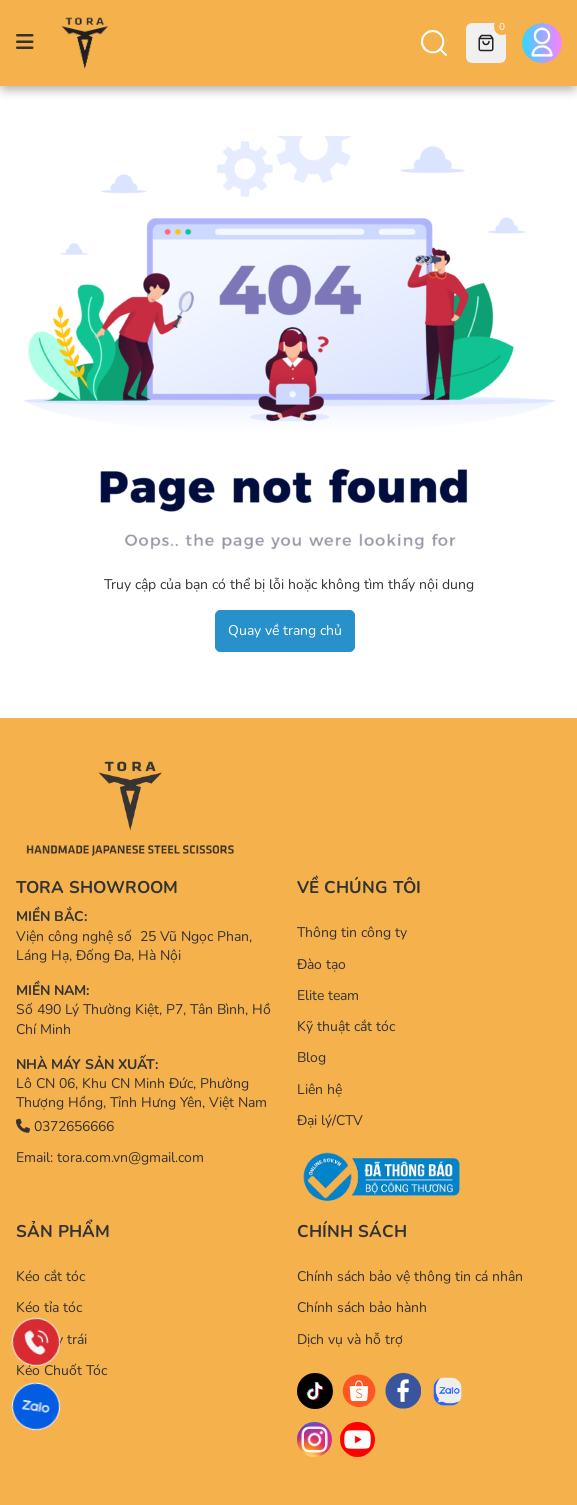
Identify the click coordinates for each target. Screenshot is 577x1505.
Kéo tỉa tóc (49, 1307)
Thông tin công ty (352, 932)
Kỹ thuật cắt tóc (346, 1026)
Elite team (328, 995)
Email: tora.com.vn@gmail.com (110, 1157)
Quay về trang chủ (285, 630)
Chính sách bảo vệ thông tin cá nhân (410, 1276)
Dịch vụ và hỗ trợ (350, 1339)
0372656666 (65, 1126)
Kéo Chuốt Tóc (61, 1370)
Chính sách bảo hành (362, 1307)
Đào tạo (321, 964)
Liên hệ (319, 1089)
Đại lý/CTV (330, 1120)
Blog (311, 1057)
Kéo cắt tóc (50, 1276)
